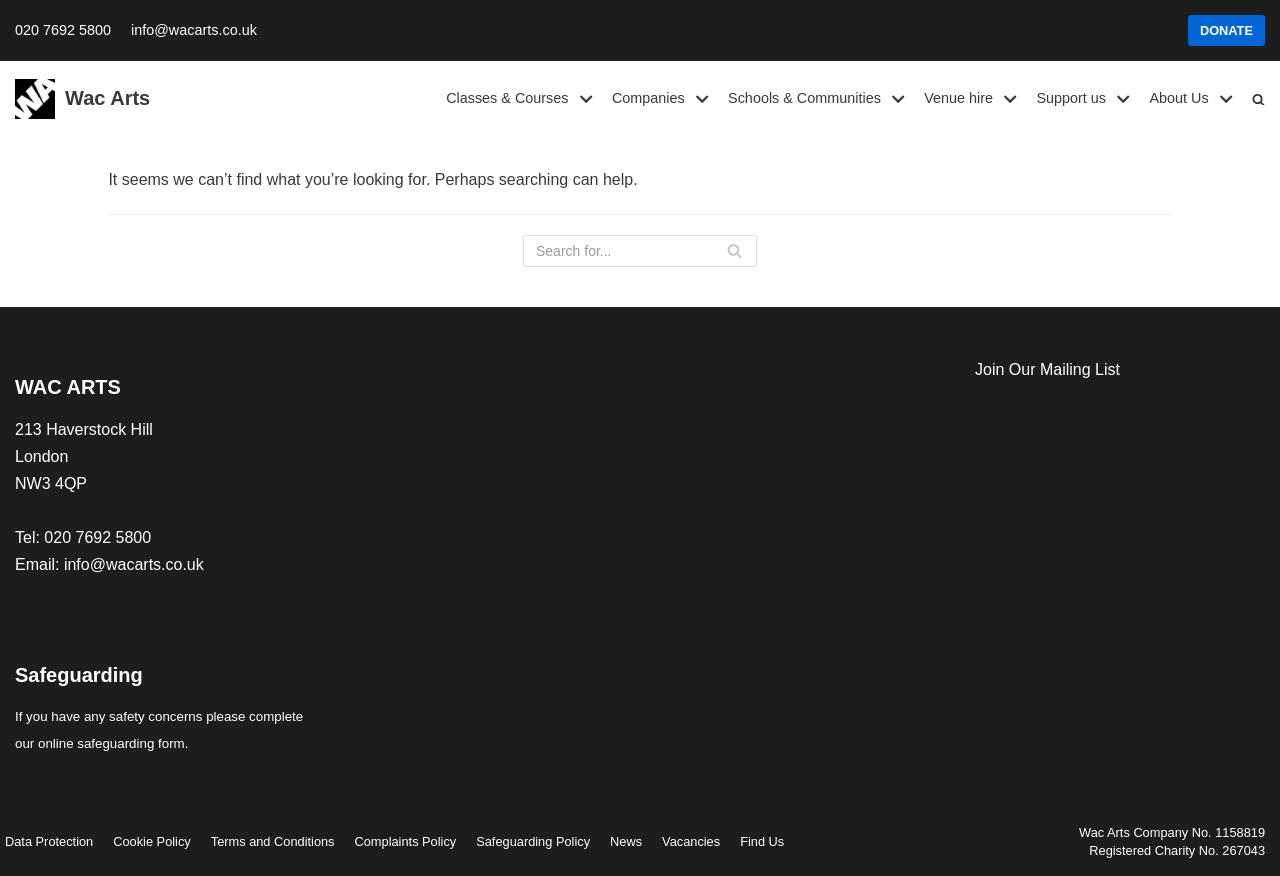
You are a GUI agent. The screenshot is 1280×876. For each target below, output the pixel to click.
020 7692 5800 (63, 30)
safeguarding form (130, 743)
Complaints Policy (406, 841)
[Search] (640, 251)
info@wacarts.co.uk (194, 30)
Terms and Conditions (273, 841)
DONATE (1226, 30)
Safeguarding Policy (533, 841)
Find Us (762, 841)
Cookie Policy (152, 841)
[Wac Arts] (82, 99)
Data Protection (49, 841)
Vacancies (691, 841)
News (626, 841)
